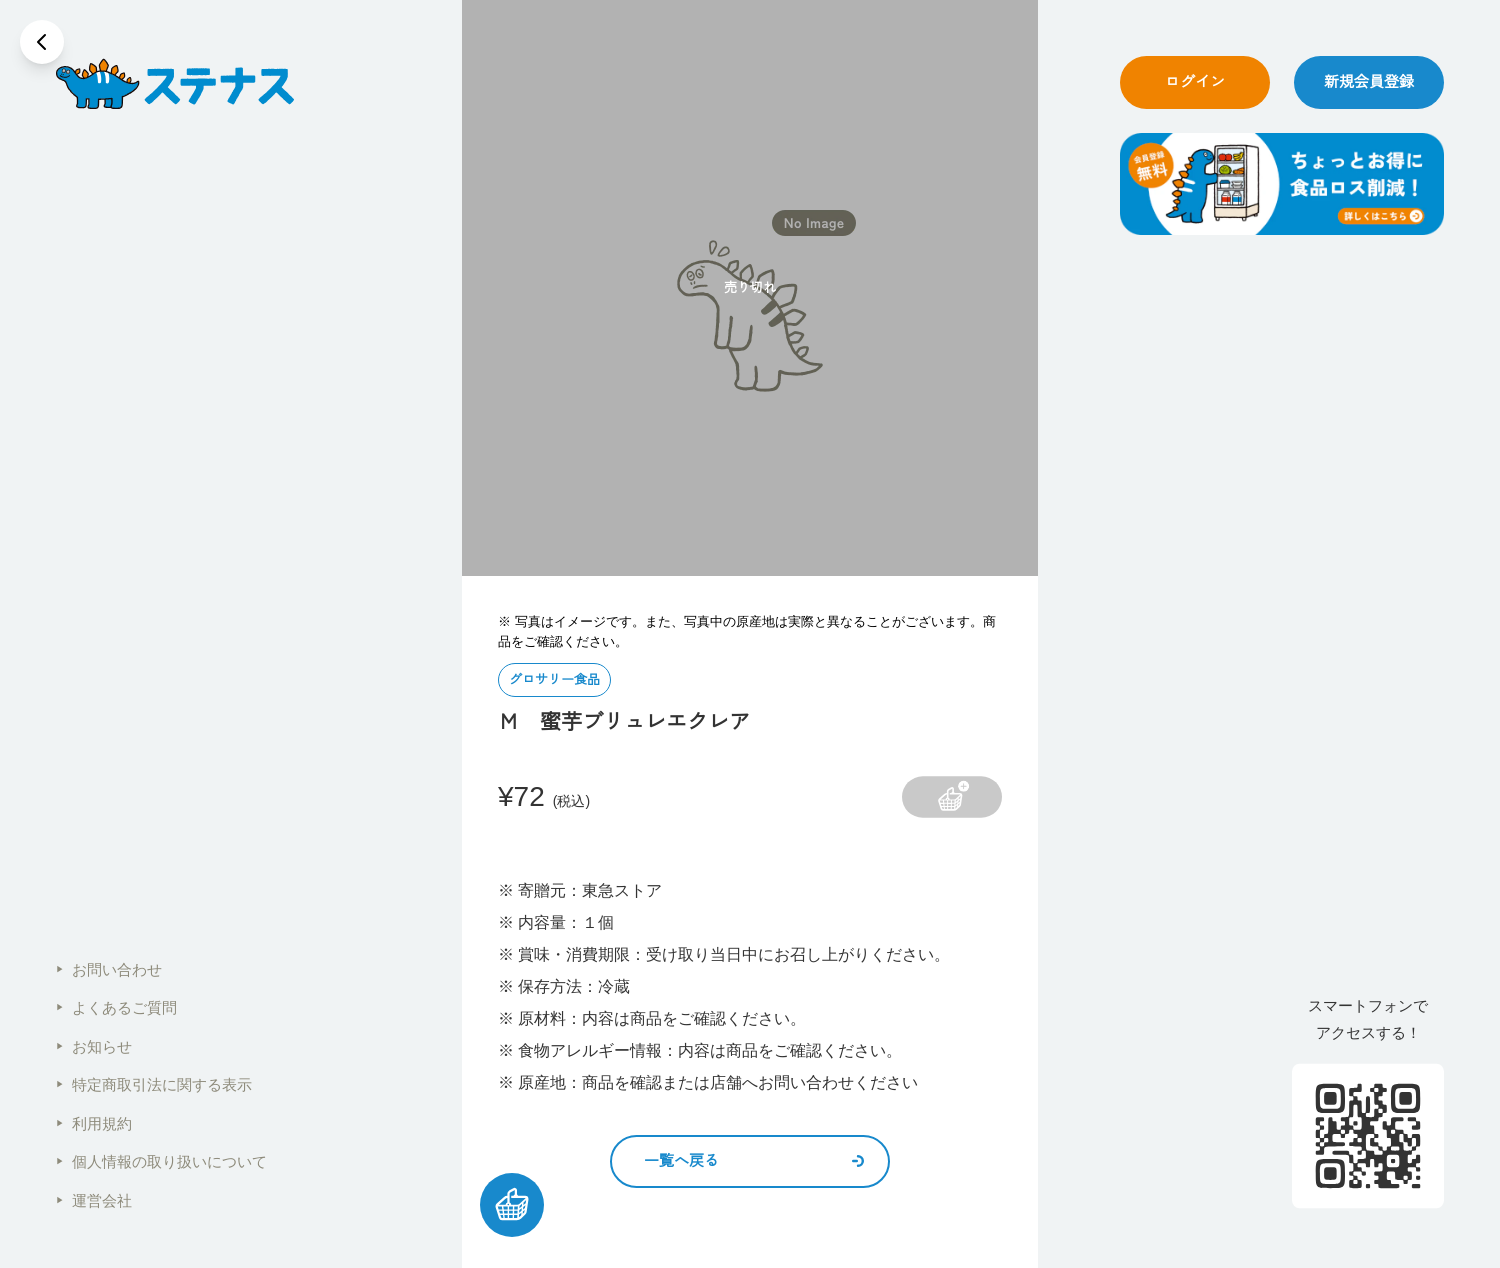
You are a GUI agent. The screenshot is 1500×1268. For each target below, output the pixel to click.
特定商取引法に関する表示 (154, 1084)
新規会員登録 (1369, 81)
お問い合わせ (109, 969)
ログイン (1195, 81)
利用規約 (94, 1123)
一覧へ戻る (754, 1160)
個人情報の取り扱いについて (161, 1161)
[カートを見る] (512, 1205)
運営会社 (94, 1200)
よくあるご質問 (116, 1007)
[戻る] (42, 42)
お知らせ (94, 1046)
